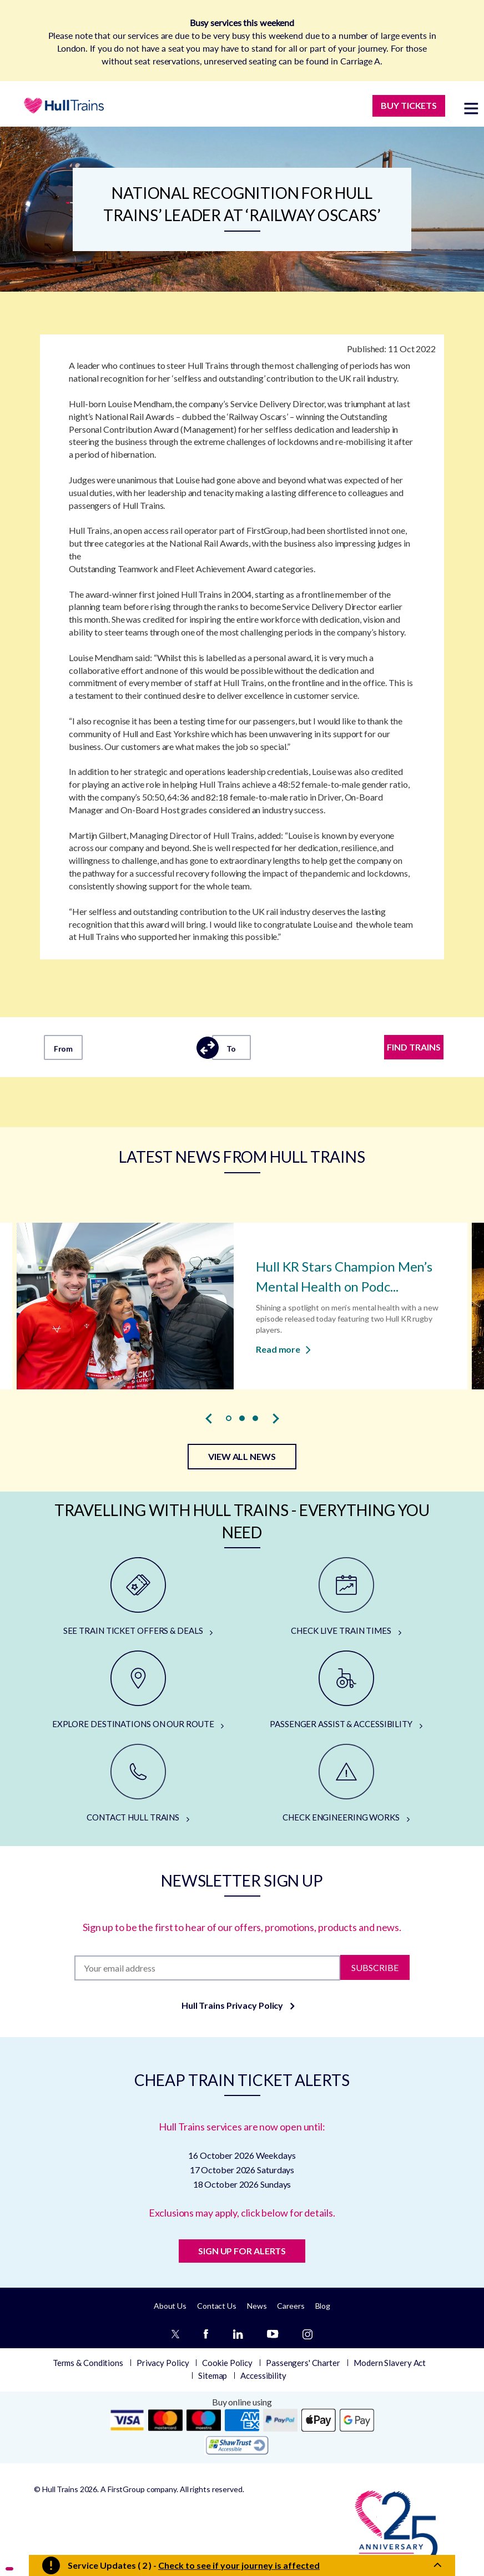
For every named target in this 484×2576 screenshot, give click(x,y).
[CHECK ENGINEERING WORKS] (346, 1784)
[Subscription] (207, 1967)
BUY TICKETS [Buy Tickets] (409, 105)
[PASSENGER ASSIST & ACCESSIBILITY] (346, 1690)
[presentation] (208, 1418)
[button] (228, 1418)
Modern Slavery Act (390, 2363)
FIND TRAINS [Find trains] (414, 1047)
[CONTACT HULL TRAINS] (138, 1784)
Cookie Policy (227, 2363)
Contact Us (216, 2305)
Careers (290, 2305)
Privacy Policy (163, 2363)
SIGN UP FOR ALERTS (242, 2250)
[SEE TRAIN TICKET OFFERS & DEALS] (138, 1597)
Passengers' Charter (303, 2363)
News (257, 2305)
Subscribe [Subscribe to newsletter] (375, 1967)
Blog (323, 2305)
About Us (170, 2305)
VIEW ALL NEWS (242, 1456)
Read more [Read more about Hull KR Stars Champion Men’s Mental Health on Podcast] (283, 1349)
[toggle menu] (471, 108)
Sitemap (212, 2375)
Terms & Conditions (88, 2363)
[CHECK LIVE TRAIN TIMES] (346, 1597)
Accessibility (263, 2375)
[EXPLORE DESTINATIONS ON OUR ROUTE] (138, 1690)
